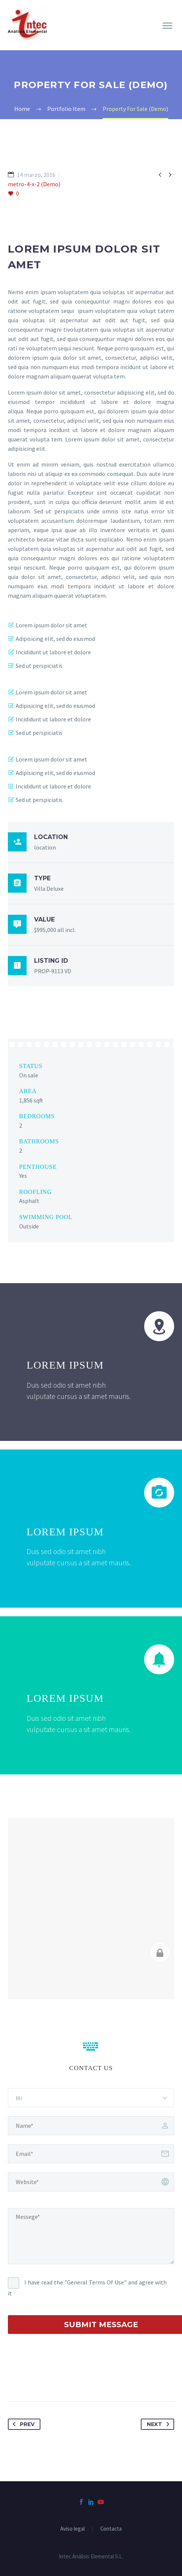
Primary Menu (167, 25)
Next (159, 2424)
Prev (22, 2424)
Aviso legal (72, 2529)
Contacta (111, 2529)
